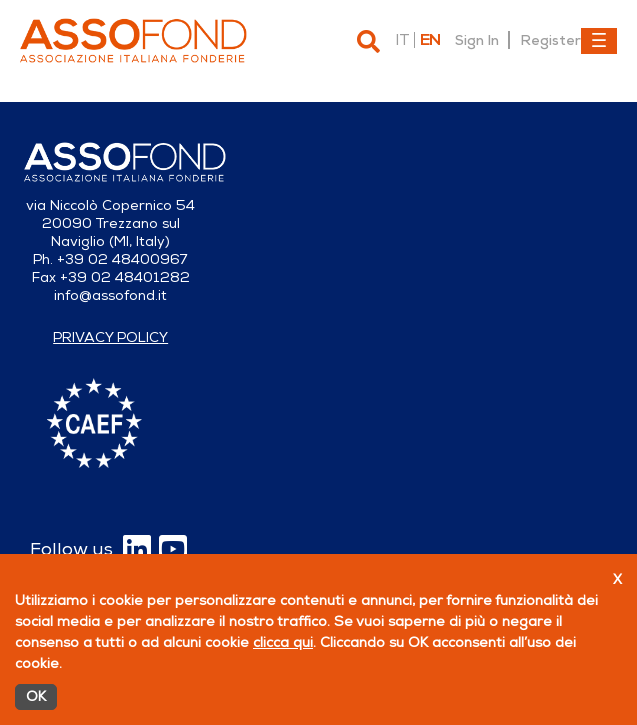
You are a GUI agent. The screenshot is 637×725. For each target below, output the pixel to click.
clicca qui (283, 642)
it (402, 40)
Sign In (477, 40)
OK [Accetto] (36, 696)
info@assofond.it (110, 295)
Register (550, 40)
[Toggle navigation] (599, 41)
